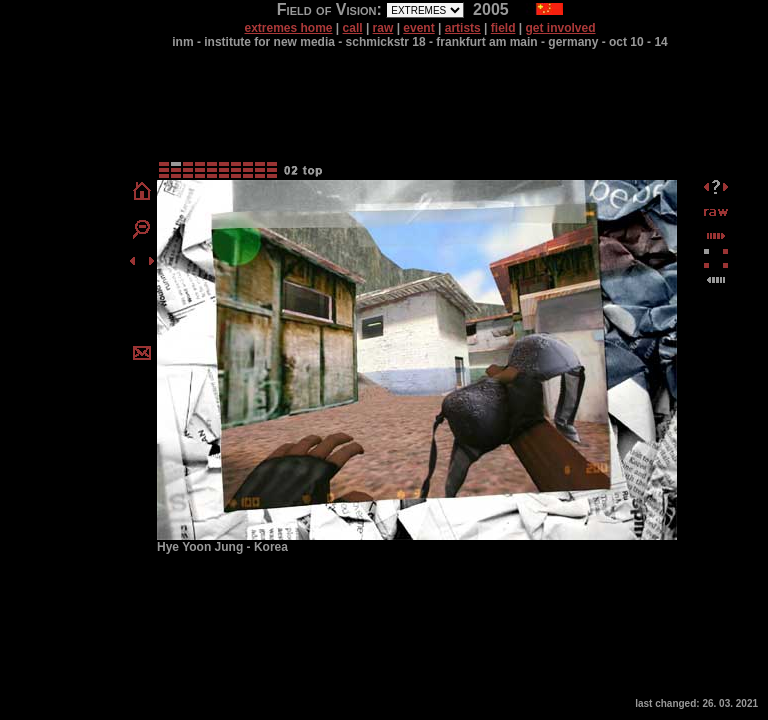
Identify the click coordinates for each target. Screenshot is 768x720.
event (418, 28)
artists (463, 28)
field (503, 28)
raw (383, 28)
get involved (561, 28)
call (353, 28)
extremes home (288, 28)
